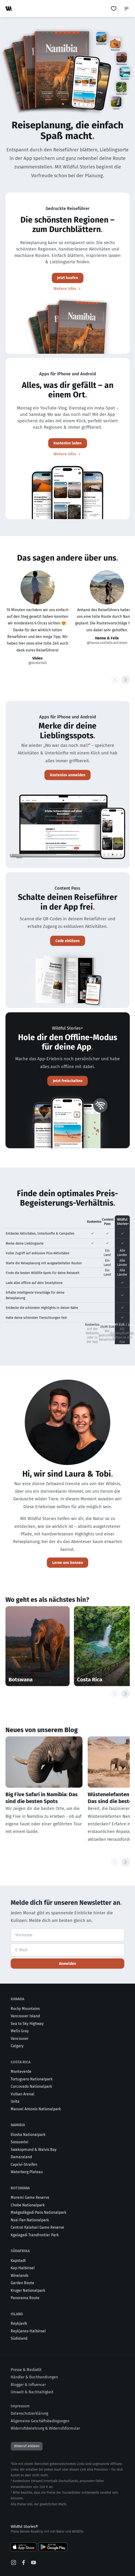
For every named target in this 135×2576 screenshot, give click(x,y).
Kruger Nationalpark (28, 2290)
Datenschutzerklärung (29, 2413)
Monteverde (21, 2071)
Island (17, 2314)
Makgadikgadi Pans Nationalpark (38, 2212)
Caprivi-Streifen (24, 2164)
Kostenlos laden (67, 443)
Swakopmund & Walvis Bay (34, 2149)
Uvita (15, 2101)
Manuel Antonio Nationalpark (36, 2109)
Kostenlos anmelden (67, 775)
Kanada (17, 1999)
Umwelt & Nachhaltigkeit (32, 2392)
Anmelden (67, 1963)
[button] (113, 8)
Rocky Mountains (25, 2008)
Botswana (20, 2188)
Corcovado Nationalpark (31, 2086)
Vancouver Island (25, 2016)
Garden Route (22, 2283)
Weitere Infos (67, 288)
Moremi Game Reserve (30, 2197)
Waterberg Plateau (27, 2172)
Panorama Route (25, 2298)
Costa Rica (20, 2062)
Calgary (17, 2046)
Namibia (18, 2125)
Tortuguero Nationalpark (32, 2079)
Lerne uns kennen (67, 1562)
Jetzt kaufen (67, 277)
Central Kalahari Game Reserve (37, 2227)
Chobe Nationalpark (28, 2205)
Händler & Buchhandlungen (34, 2377)
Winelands (19, 2275)
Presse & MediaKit (26, 2369)
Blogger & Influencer (28, 2384)
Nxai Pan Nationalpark (30, 2220)
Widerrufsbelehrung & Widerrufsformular (45, 2428)
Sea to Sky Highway (27, 2023)
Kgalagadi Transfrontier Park (35, 2235)
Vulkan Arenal (22, 2094)
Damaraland (21, 2157)
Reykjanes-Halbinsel (28, 2331)
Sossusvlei (19, 2142)
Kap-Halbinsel (23, 2268)
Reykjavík (19, 2323)
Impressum (20, 2406)
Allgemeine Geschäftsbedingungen (40, 2421)
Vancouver (20, 2038)
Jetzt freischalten (67, 1081)
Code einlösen (67, 941)
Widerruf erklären (26, 2446)
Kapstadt (18, 2260)
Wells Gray (20, 2031)
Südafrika (20, 2251)
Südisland (19, 2338)
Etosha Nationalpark (28, 2134)
